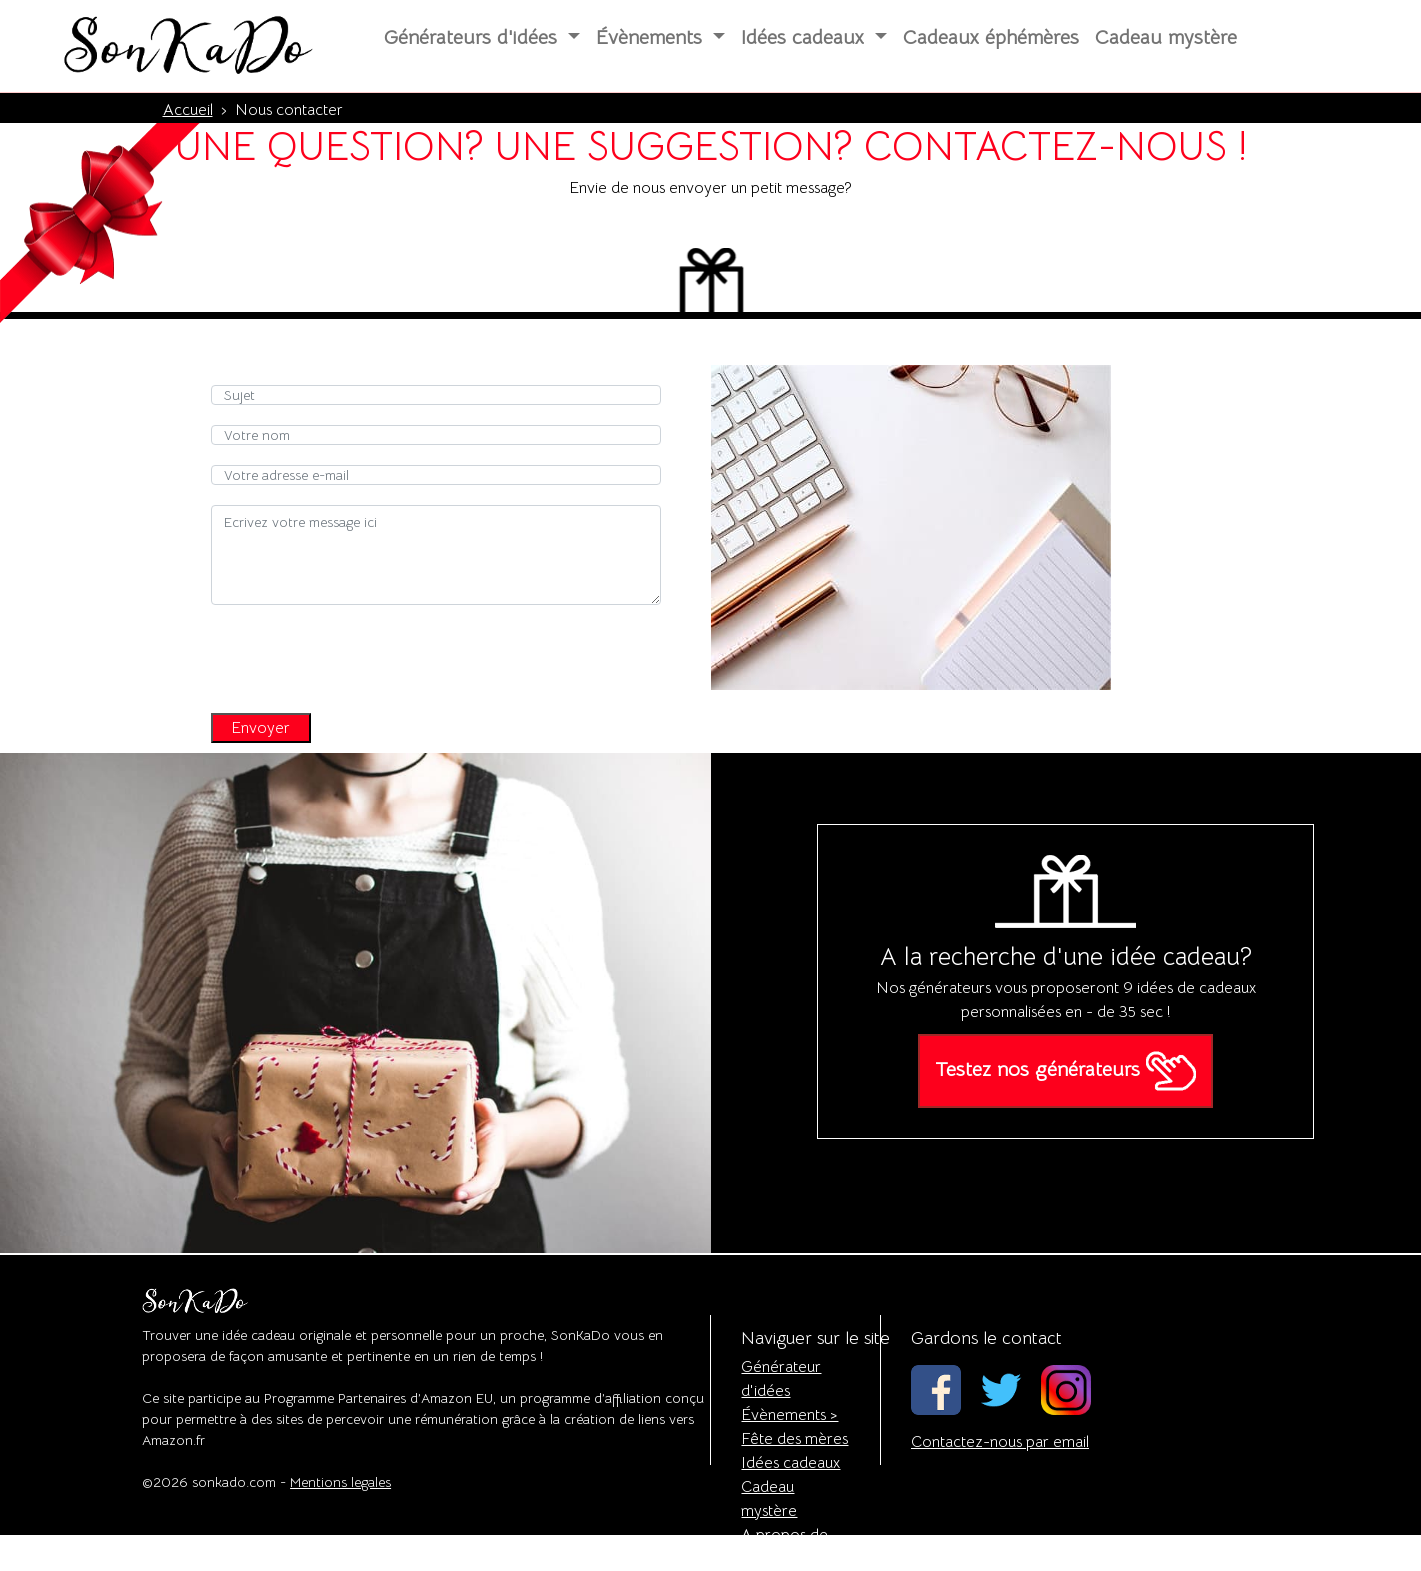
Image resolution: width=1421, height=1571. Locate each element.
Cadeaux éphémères (991, 37)
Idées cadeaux (790, 1463)
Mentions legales (340, 1482)
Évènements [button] (652, 37)
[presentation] (363, 654)
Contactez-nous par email (1000, 1442)
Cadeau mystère (1166, 37)
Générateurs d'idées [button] (473, 37)
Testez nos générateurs (1065, 1071)
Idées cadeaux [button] (805, 37)
